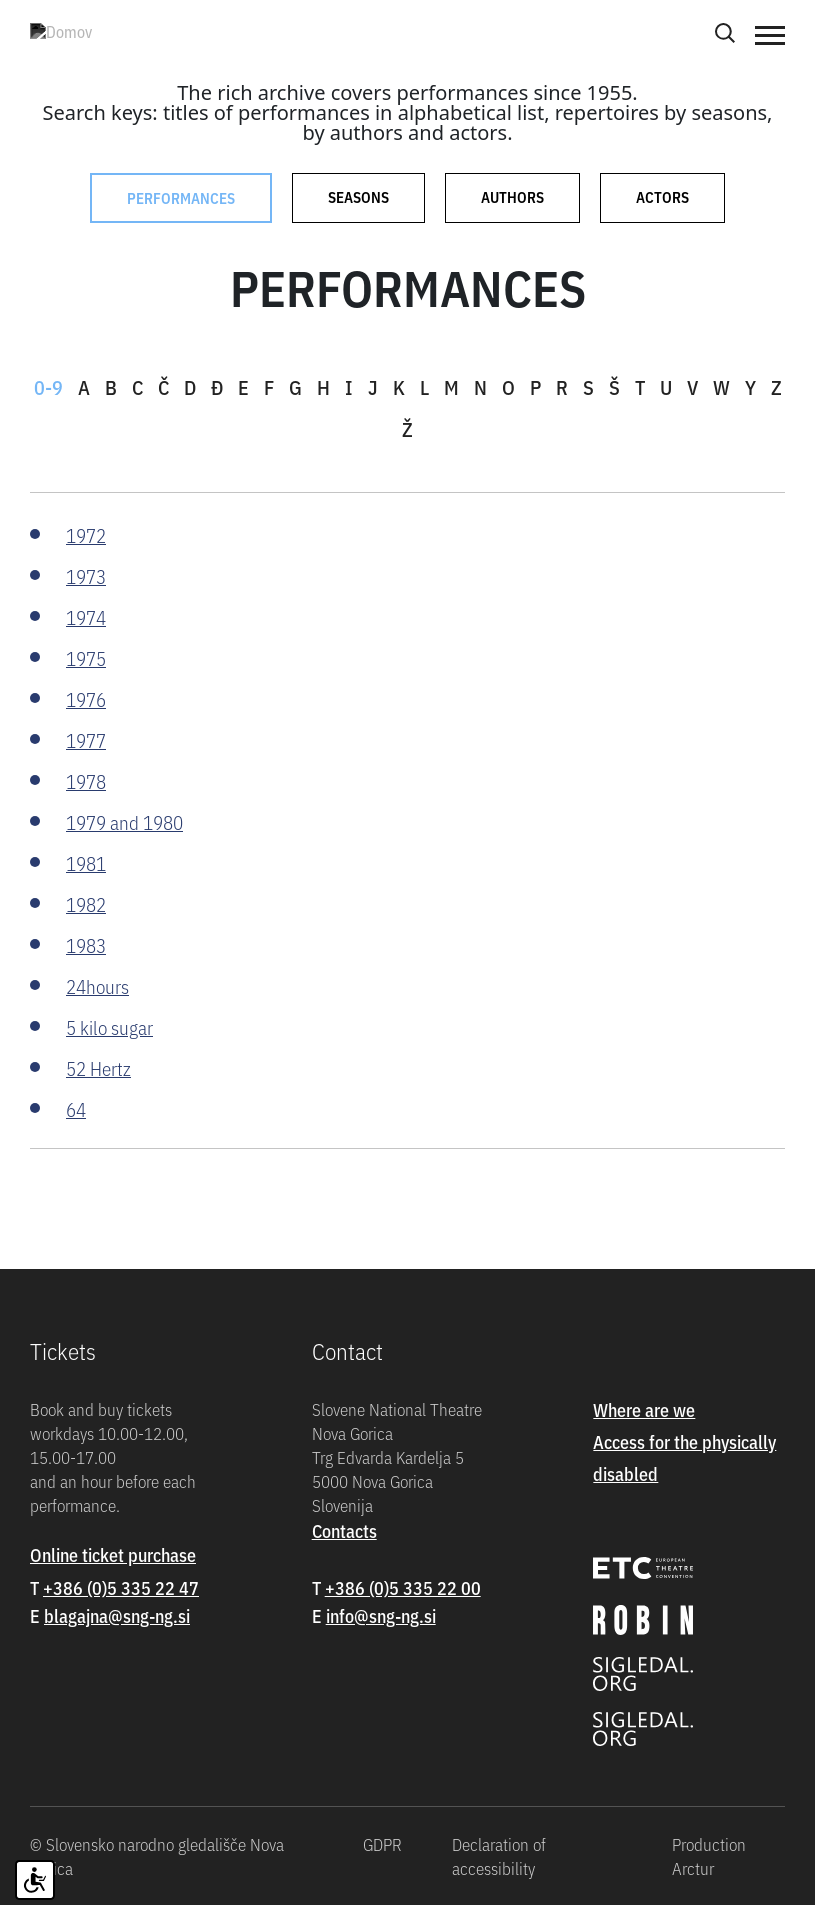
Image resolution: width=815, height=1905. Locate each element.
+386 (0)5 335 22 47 (121, 1587)
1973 (86, 575)
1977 (86, 739)
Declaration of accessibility (499, 1856)
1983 (86, 944)
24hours (97, 985)
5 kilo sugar (109, 1026)
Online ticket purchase (113, 1554)
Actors (662, 196)
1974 (86, 616)
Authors (512, 196)
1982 (86, 903)
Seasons (358, 196)
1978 (86, 780)
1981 (86, 862)
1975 (86, 657)
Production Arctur (709, 1856)
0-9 (48, 386)
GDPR (382, 1844)
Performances (181, 197)
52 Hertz (98, 1067)
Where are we (644, 1409)
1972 (86, 534)
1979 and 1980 (124, 821)
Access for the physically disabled (684, 1457)
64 (76, 1108)
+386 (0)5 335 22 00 (403, 1587)
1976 (86, 698)
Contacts (344, 1530)
